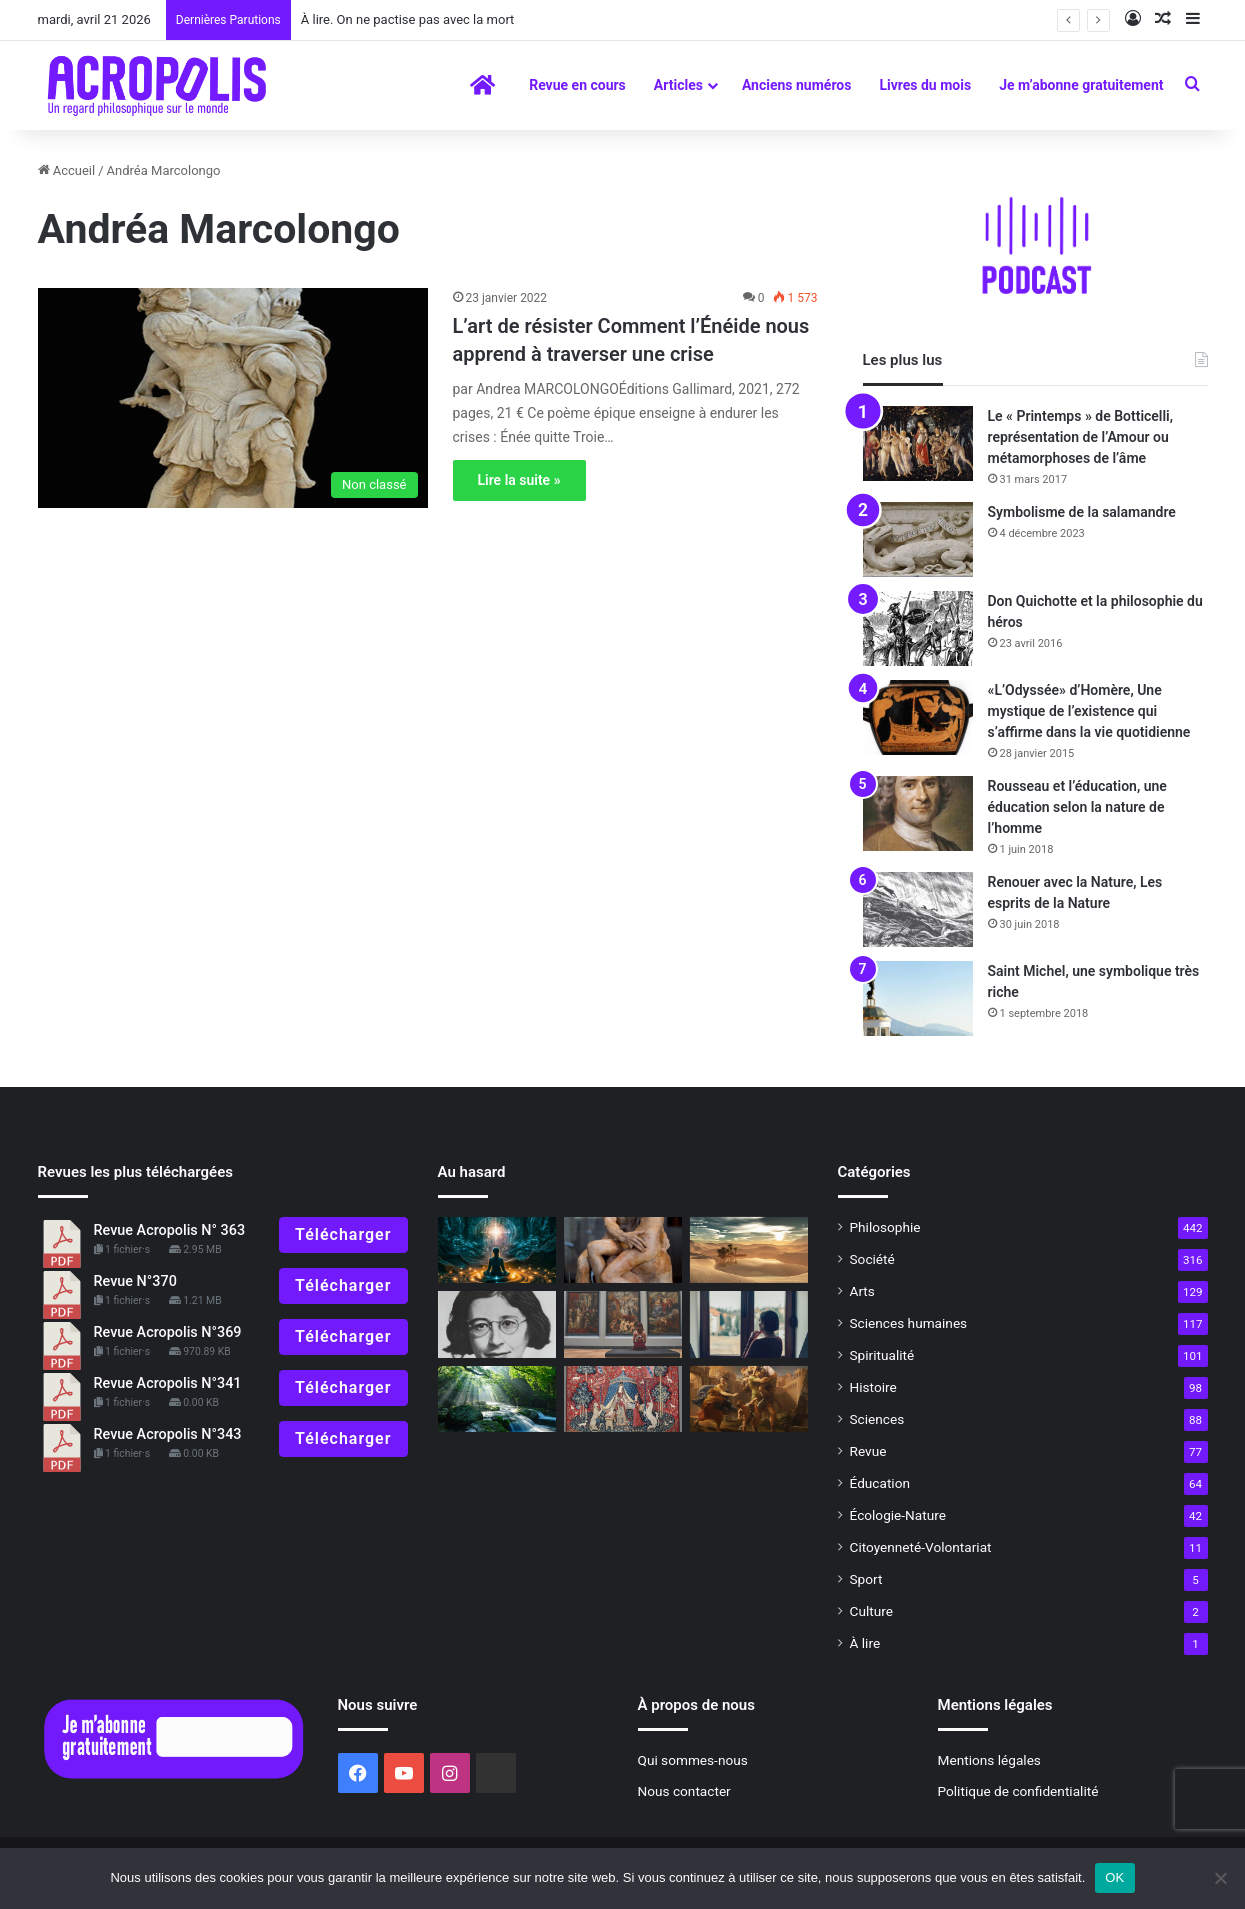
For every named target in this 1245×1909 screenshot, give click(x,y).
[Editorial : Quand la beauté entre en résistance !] (623, 1324)
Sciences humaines (909, 1323)
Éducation (880, 1483)
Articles (678, 85)
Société (872, 1259)
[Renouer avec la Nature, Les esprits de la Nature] (918, 909)
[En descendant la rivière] (497, 1399)
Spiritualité (882, 1355)
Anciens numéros (797, 85)
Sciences (877, 1419)
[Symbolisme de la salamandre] (918, 539)
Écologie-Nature (898, 1515)
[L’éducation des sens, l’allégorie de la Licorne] (623, 1399)
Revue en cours (577, 85)
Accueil (67, 170)
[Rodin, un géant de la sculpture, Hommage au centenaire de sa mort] (623, 1250)
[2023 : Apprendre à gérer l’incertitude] (749, 1399)
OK (1114, 1877)
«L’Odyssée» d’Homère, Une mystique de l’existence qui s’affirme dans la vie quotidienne (1089, 711)
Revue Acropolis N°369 (168, 1332)
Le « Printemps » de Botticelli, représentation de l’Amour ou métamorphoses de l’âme (1081, 437)
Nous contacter (684, 1791)
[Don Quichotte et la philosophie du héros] (918, 628)
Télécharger (343, 1234)
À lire (865, 1643)
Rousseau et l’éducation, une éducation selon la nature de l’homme (1077, 807)
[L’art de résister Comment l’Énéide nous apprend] (233, 398)
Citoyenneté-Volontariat (921, 1547)
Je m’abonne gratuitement (1081, 85)
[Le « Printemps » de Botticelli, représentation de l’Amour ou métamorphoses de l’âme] (918, 443)
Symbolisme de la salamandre (1082, 512)
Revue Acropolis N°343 (168, 1434)
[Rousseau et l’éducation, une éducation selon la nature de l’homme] (918, 813)
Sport (866, 1579)
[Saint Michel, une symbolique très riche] (918, 998)
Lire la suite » (519, 480)
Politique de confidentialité (1018, 1791)
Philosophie (885, 1227)
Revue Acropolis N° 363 (170, 1230)
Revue (868, 1451)
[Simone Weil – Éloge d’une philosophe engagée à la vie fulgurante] (497, 1324)
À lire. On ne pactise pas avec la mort (408, 19)
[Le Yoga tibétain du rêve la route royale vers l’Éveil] (497, 1250)
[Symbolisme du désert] (749, 1250)
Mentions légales (989, 1760)
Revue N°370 (135, 1281)
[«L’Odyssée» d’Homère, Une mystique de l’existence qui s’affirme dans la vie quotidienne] (918, 717)
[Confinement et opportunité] (749, 1324)
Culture (871, 1611)
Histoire (873, 1387)
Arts (862, 1291)
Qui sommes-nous (693, 1760)
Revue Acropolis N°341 (168, 1383)
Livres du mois (925, 85)
